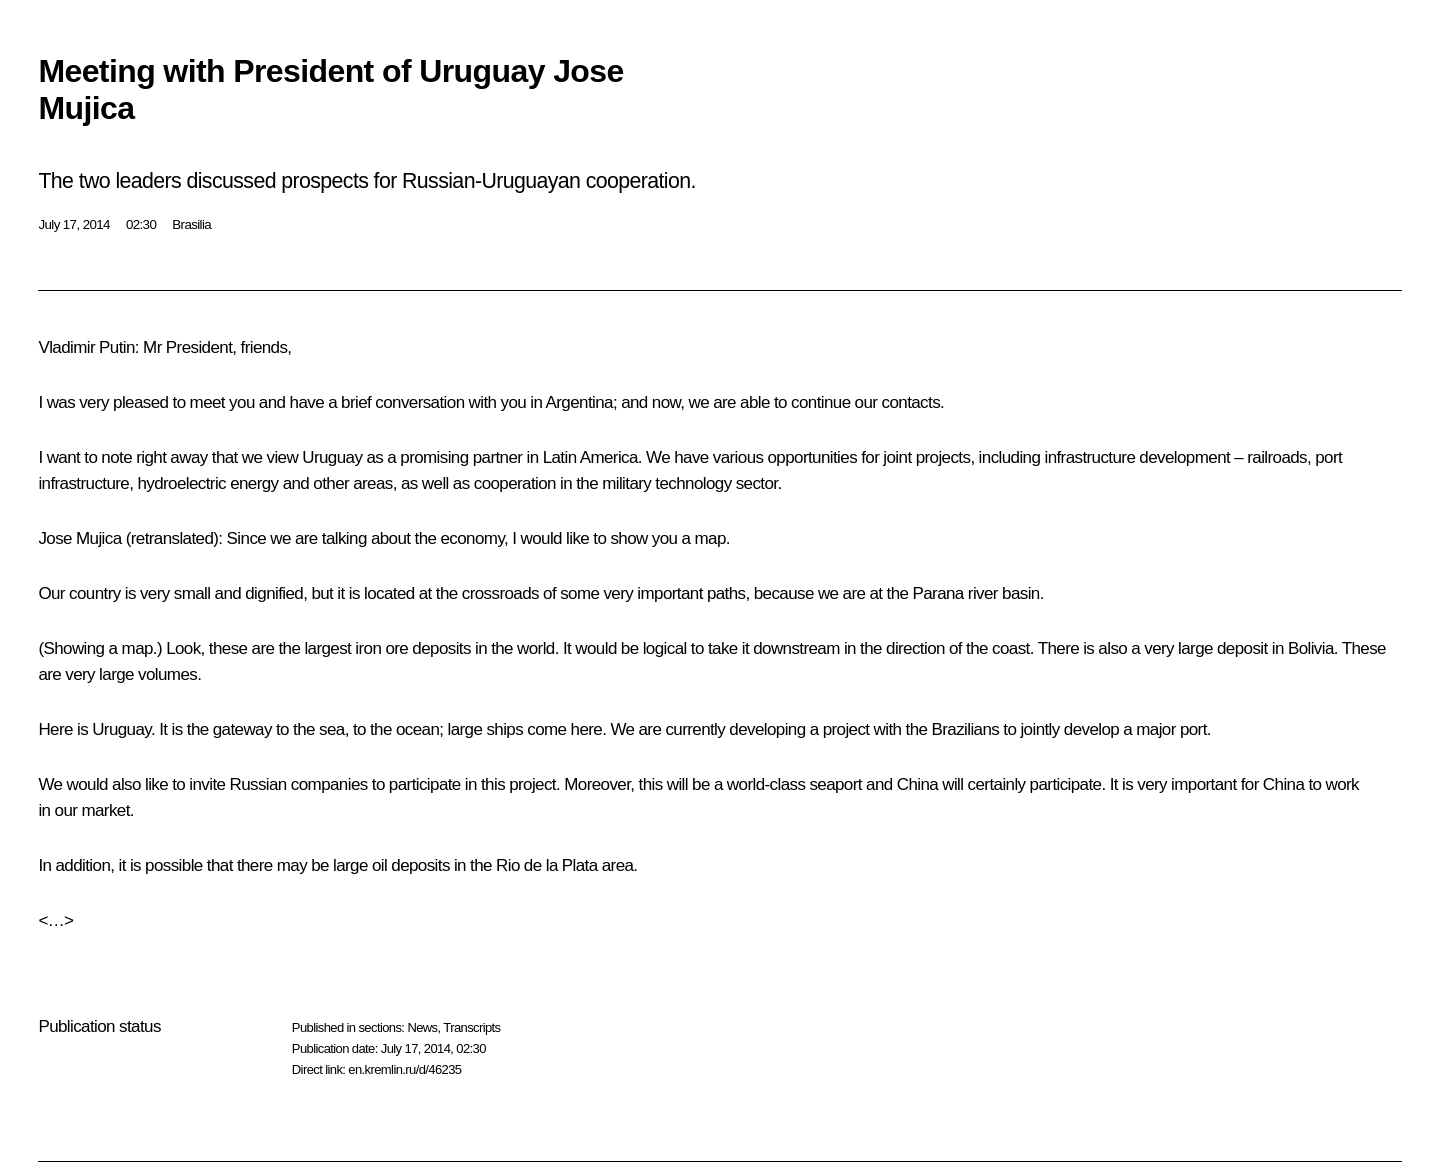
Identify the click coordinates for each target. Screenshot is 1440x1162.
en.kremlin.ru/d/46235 (404, 1069)
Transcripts (471, 1027)
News (422, 1027)
